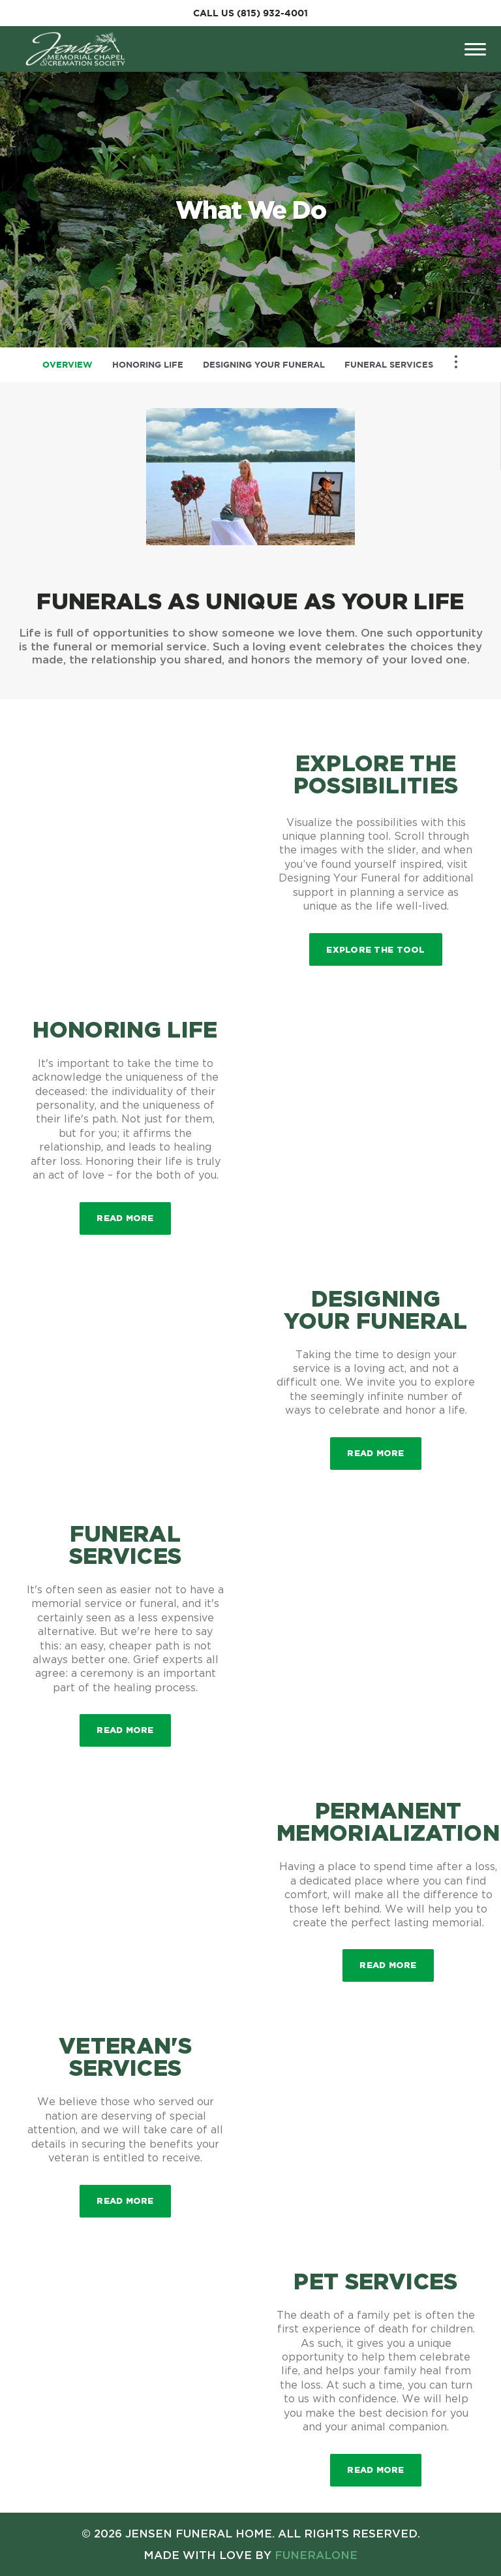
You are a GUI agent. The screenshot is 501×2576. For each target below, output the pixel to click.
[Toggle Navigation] (456, 361)
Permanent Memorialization (388, 1821)
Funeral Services (388, 365)
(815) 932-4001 (272, 13)
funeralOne (316, 2555)
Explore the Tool (375, 949)
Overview (67, 365)
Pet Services (375, 2280)
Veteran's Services (125, 2056)
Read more (133, 1212)
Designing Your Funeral (264, 365)
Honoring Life (147, 365)
